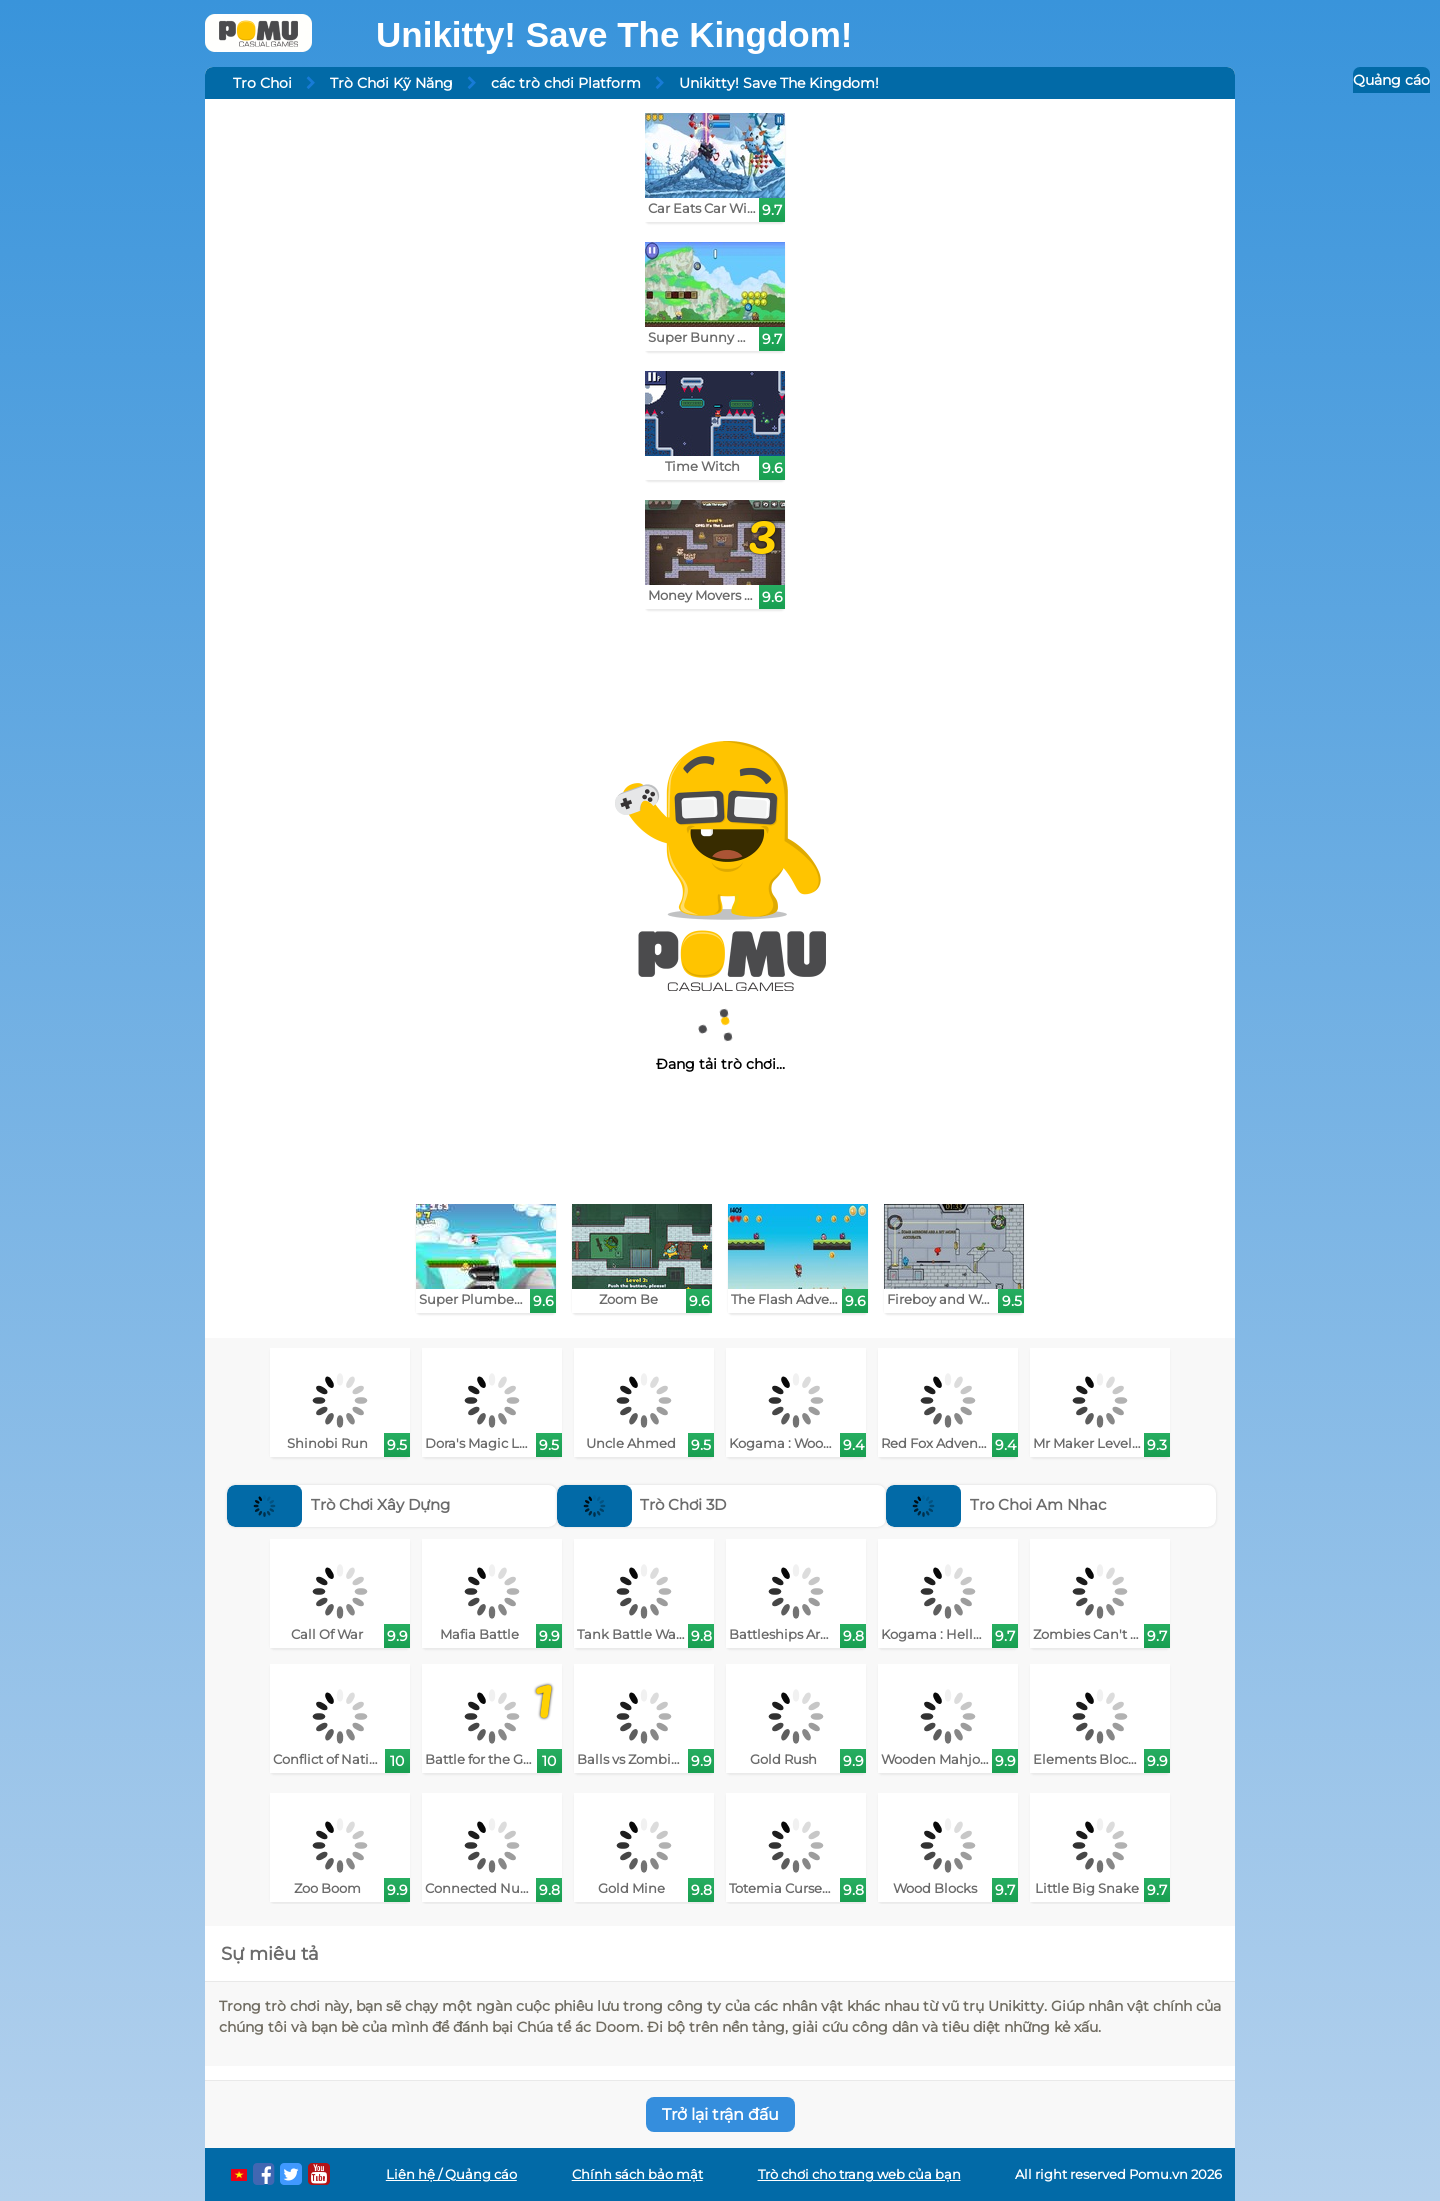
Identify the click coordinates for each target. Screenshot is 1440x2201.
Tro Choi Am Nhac (996, 1504)
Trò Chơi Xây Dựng (338, 1504)
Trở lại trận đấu (720, 2114)
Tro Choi (262, 83)
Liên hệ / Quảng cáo (451, 2174)
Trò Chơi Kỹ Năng (391, 83)
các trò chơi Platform (566, 83)
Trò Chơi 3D (642, 1504)
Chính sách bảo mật (637, 2174)
